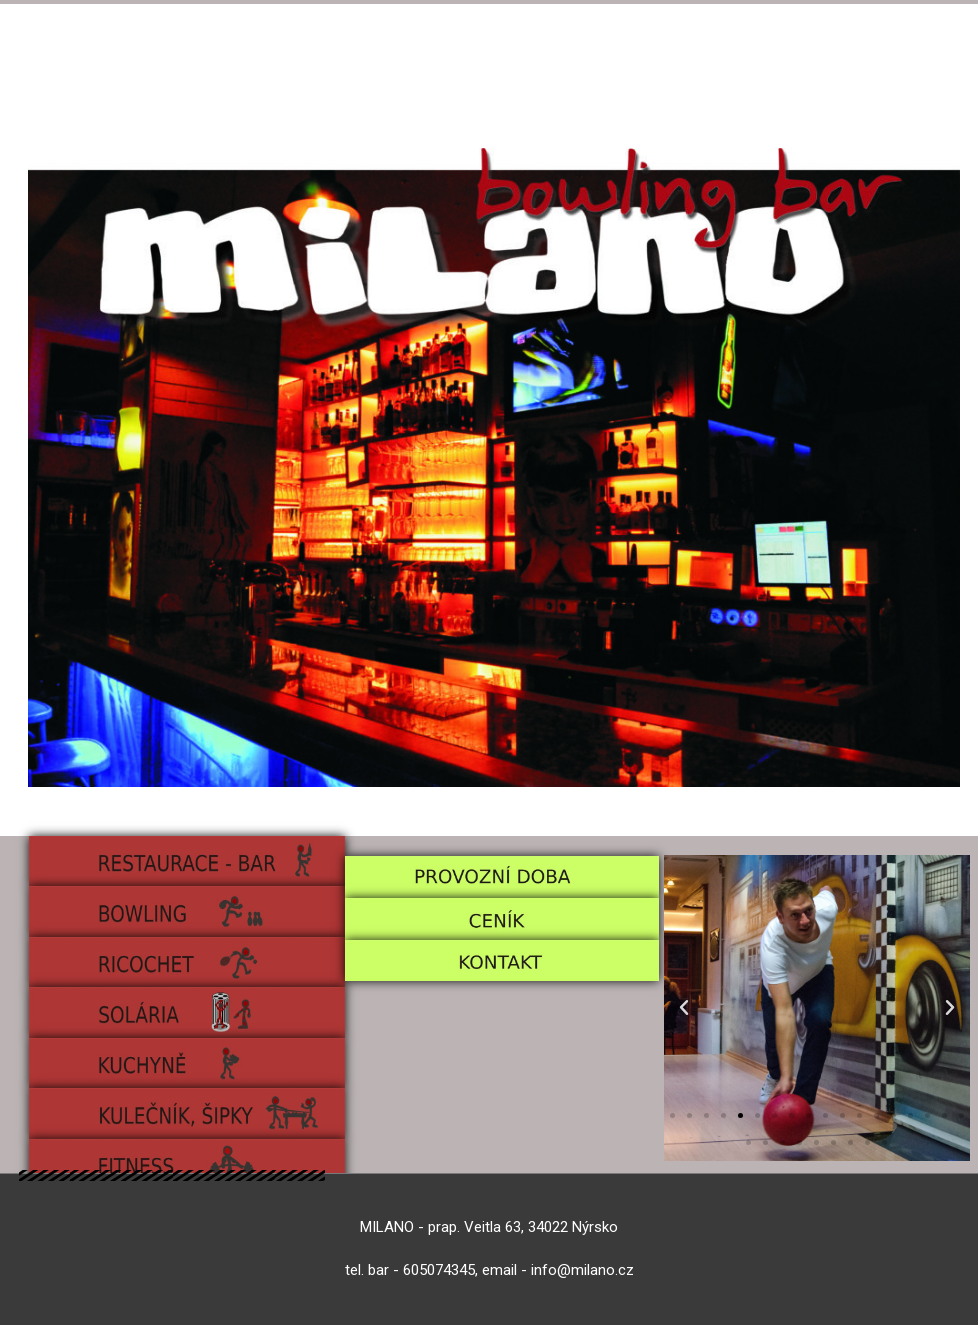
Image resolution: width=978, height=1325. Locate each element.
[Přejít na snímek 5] (740, 1115)
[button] (684, 1008)
